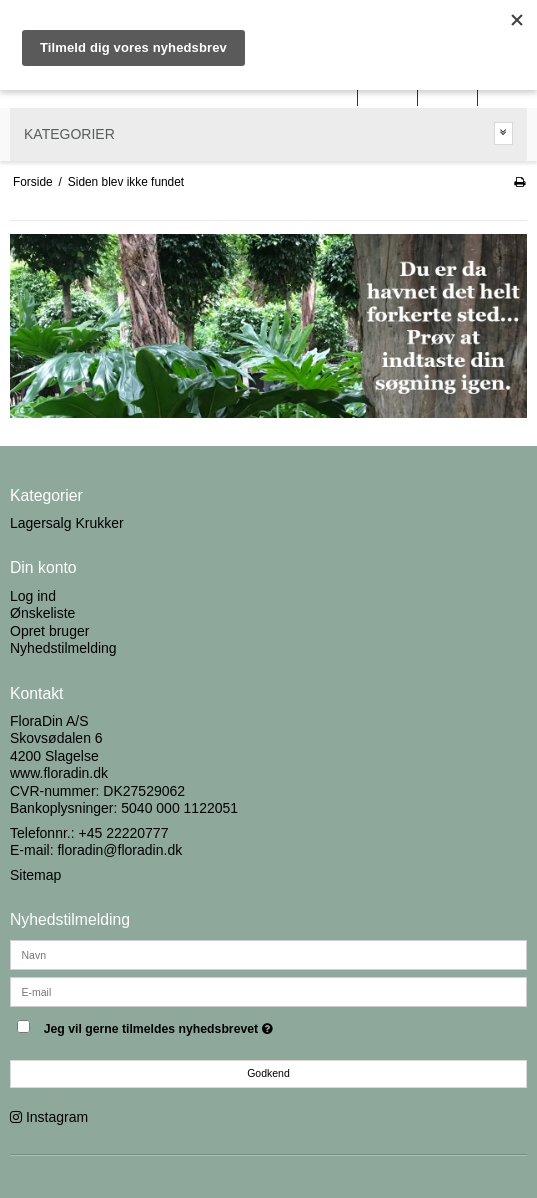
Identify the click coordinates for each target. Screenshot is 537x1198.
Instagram (57, 1117)
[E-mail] (268, 990)
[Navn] (268, 953)
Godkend (268, 1073)
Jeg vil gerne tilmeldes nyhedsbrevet (208, 1025)
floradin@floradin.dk (119, 850)
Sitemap (35, 875)
